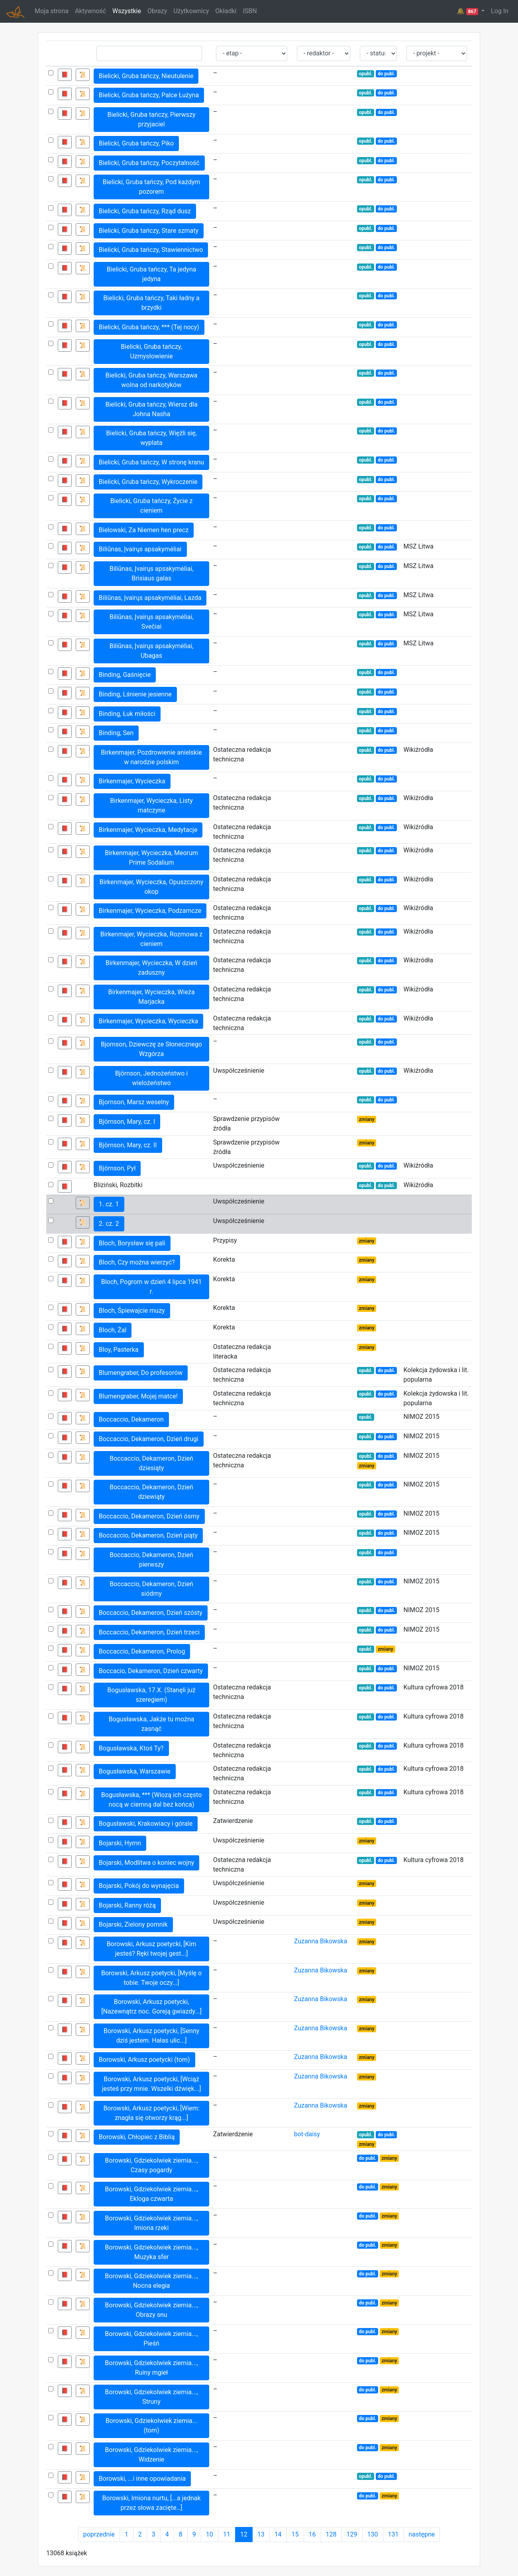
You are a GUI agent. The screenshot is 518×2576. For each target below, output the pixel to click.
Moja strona (52, 11)
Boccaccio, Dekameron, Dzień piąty (148, 1535)
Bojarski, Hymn (120, 1843)
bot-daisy (307, 2134)
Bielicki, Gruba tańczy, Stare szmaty (148, 230)
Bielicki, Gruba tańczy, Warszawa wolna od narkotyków (152, 380)
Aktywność (90, 11)
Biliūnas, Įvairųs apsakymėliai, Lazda (150, 598)
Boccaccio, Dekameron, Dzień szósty (150, 1612)
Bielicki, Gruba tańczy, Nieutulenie (146, 76)
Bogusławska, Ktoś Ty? (131, 1748)
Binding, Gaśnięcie (125, 674)
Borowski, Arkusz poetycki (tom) (144, 2059)
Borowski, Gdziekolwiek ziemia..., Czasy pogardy (151, 2165)
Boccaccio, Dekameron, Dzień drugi (148, 1439)
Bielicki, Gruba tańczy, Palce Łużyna (149, 95)
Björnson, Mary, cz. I (127, 1121)
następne (422, 2534)
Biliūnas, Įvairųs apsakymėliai (140, 549)
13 (261, 2534)
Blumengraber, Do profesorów (141, 1372)
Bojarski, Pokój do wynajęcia (139, 1886)
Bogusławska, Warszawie (135, 1771)
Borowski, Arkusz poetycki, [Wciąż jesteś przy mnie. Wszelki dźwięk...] (151, 2083)
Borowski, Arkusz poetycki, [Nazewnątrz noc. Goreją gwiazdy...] (151, 2006)
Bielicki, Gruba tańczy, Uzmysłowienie (151, 351)
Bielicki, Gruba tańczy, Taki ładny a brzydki (151, 302)
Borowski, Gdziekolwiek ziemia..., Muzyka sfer (151, 2252)
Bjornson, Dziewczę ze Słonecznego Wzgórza (151, 1049)
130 (372, 2534)
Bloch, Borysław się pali (132, 1243)
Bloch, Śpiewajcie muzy (132, 1310)
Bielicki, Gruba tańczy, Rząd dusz (145, 211)
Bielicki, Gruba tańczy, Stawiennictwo (151, 250)
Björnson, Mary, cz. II (128, 1145)
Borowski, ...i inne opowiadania (142, 2478)
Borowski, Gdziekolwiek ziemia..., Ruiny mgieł (151, 2367)
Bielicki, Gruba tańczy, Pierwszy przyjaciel (151, 119)
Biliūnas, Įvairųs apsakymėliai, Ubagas (152, 650)
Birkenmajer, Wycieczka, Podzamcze (150, 910)
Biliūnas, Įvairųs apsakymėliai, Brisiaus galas (152, 573)
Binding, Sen (116, 733)
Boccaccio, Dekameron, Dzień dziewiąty (151, 1491)
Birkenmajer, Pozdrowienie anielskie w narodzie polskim (151, 757)
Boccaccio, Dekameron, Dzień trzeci (149, 1632)
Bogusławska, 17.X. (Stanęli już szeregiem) (151, 1694)
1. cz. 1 (109, 1204)
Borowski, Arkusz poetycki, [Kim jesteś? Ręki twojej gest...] (151, 1948)
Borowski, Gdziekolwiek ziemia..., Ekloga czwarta (151, 2193)
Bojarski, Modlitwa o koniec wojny (146, 1862)
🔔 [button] (468, 11)
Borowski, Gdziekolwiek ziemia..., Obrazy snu (151, 2309)
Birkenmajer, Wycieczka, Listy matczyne (151, 805)
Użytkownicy (191, 11)
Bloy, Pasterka (119, 1349)
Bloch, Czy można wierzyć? (137, 1262)
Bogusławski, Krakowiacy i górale (145, 1823)
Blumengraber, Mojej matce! (138, 1396)
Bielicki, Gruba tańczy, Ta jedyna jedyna (151, 274)
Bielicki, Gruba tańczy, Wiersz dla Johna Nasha (151, 409)
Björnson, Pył (117, 1168)
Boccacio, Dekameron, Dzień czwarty (151, 1671)
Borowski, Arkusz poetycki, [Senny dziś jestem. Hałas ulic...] (151, 2035)
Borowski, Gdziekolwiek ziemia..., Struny (151, 2396)
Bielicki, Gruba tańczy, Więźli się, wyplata (151, 437)
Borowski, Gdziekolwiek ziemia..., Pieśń (151, 2338)
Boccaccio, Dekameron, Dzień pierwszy (151, 1559)
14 (278, 2534)
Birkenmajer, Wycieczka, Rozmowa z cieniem (151, 939)
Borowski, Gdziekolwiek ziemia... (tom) (151, 2425)
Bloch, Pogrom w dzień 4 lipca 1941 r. (151, 1286)
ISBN (250, 11)
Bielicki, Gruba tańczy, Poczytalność (149, 163)
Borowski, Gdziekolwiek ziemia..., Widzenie (151, 2454)
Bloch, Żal (112, 1330)
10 (209, 2534)
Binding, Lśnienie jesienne (135, 694)
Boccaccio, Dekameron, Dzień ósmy (149, 1516)
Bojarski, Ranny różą (127, 1905)
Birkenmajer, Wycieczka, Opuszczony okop (151, 886)
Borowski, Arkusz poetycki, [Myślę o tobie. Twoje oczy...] (151, 1977)
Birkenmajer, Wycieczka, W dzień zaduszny (151, 967)
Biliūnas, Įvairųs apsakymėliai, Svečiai (152, 621)
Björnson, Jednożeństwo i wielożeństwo (151, 1078)
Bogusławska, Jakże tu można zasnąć (151, 1723)
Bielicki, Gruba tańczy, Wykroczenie (148, 482)
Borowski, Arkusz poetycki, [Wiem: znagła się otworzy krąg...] (151, 2113)
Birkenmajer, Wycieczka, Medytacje (148, 830)
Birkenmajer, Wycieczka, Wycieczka (148, 1021)
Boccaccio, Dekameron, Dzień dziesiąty (151, 1463)
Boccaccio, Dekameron (131, 1419)
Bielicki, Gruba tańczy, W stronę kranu (151, 462)
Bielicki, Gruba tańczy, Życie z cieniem (151, 505)
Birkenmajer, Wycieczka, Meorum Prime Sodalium (151, 857)
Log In (499, 11)
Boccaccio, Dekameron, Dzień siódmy (151, 1588)
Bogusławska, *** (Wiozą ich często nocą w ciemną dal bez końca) (151, 1799)
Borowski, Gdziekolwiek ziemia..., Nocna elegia (151, 2280)
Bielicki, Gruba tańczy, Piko (136, 143)
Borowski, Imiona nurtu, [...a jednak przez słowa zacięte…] (151, 2502)
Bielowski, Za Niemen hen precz (143, 530)
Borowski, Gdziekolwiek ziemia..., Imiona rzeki (151, 2223)
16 (312, 2534)
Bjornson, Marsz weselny (134, 1102)
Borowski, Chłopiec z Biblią (137, 2137)
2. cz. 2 (109, 1223)
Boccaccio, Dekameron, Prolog (142, 1651)
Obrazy (157, 11)
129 (352, 2534)
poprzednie (99, 2534)
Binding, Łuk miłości (127, 714)
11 (226, 2534)
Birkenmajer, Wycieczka (132, 781)
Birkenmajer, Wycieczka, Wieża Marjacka (151, 996)
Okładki (225, 11)
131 (393, 2534)
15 (295, 2534)
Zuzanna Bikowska (320, 1941)
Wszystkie (126, 11)
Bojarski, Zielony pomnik (133, 1924)
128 (331, 2534)
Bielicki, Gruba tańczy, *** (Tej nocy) (149, 327)
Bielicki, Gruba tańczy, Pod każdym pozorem (151, 186)
